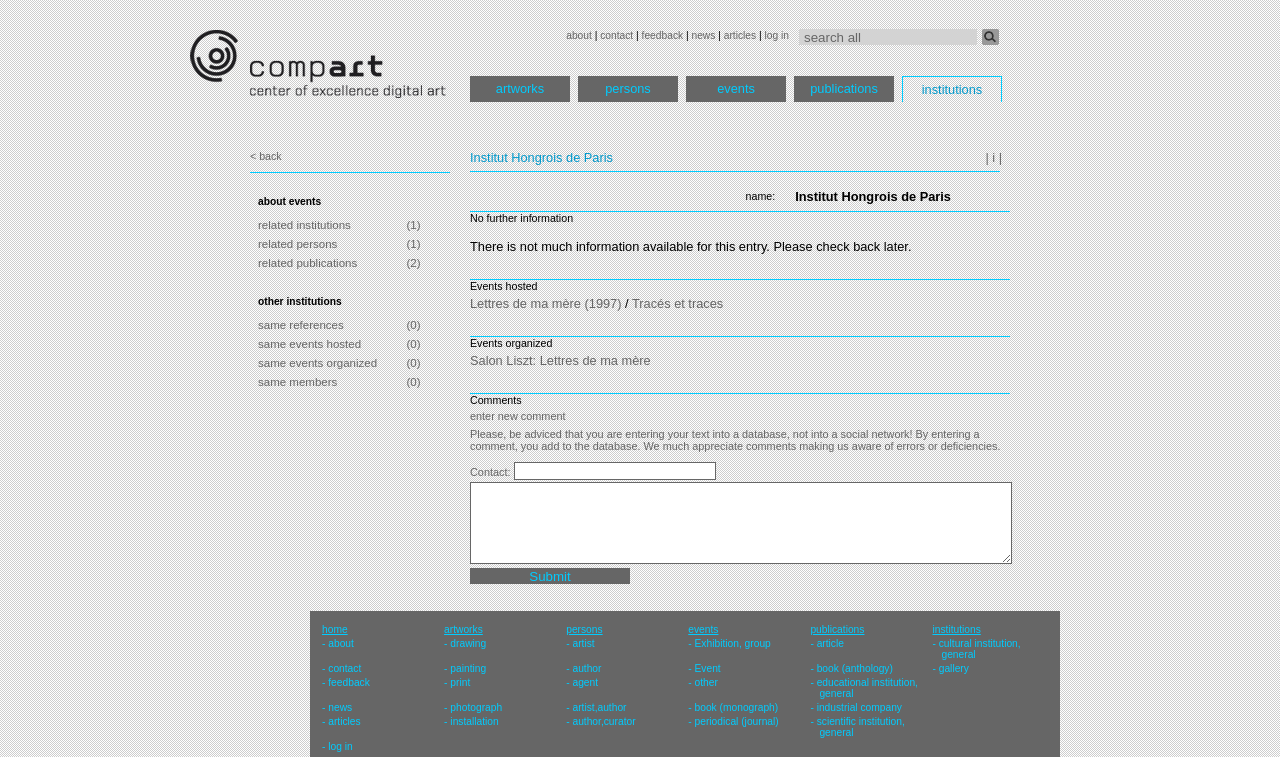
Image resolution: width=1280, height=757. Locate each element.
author (586, 668)
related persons (297, 244)
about (579, 35)
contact (616, 35)
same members (297, 382)
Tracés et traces (677, 303)
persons (628, 88)
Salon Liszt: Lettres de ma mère (560, 360)
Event (708, 668)
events (736, 88)
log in (777, 35)
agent (585, 682)
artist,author (599, 707)
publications (844, 88)
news (703, 35)
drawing (468, 643)
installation (474, 721)
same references (301, 325)
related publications (307, 263)
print (460, 682)
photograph (476, 707)
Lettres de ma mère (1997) (546, 303)
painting (468, 668)
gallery (954, 668)
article (830, 643)
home (335, 629)
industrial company (859, 707)
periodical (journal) (737, 721)
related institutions (304, 225)
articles (740, 35)
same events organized (317, 363)
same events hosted (309, 344)
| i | (993, 157)
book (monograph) (737, 707)
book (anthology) (855, 668)
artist (583, 643)
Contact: (492, 472)
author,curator (603, 721)
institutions (952, 89)
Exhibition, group (733, 643)
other (706, 682)
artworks (520, 88)
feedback (663, 35)
